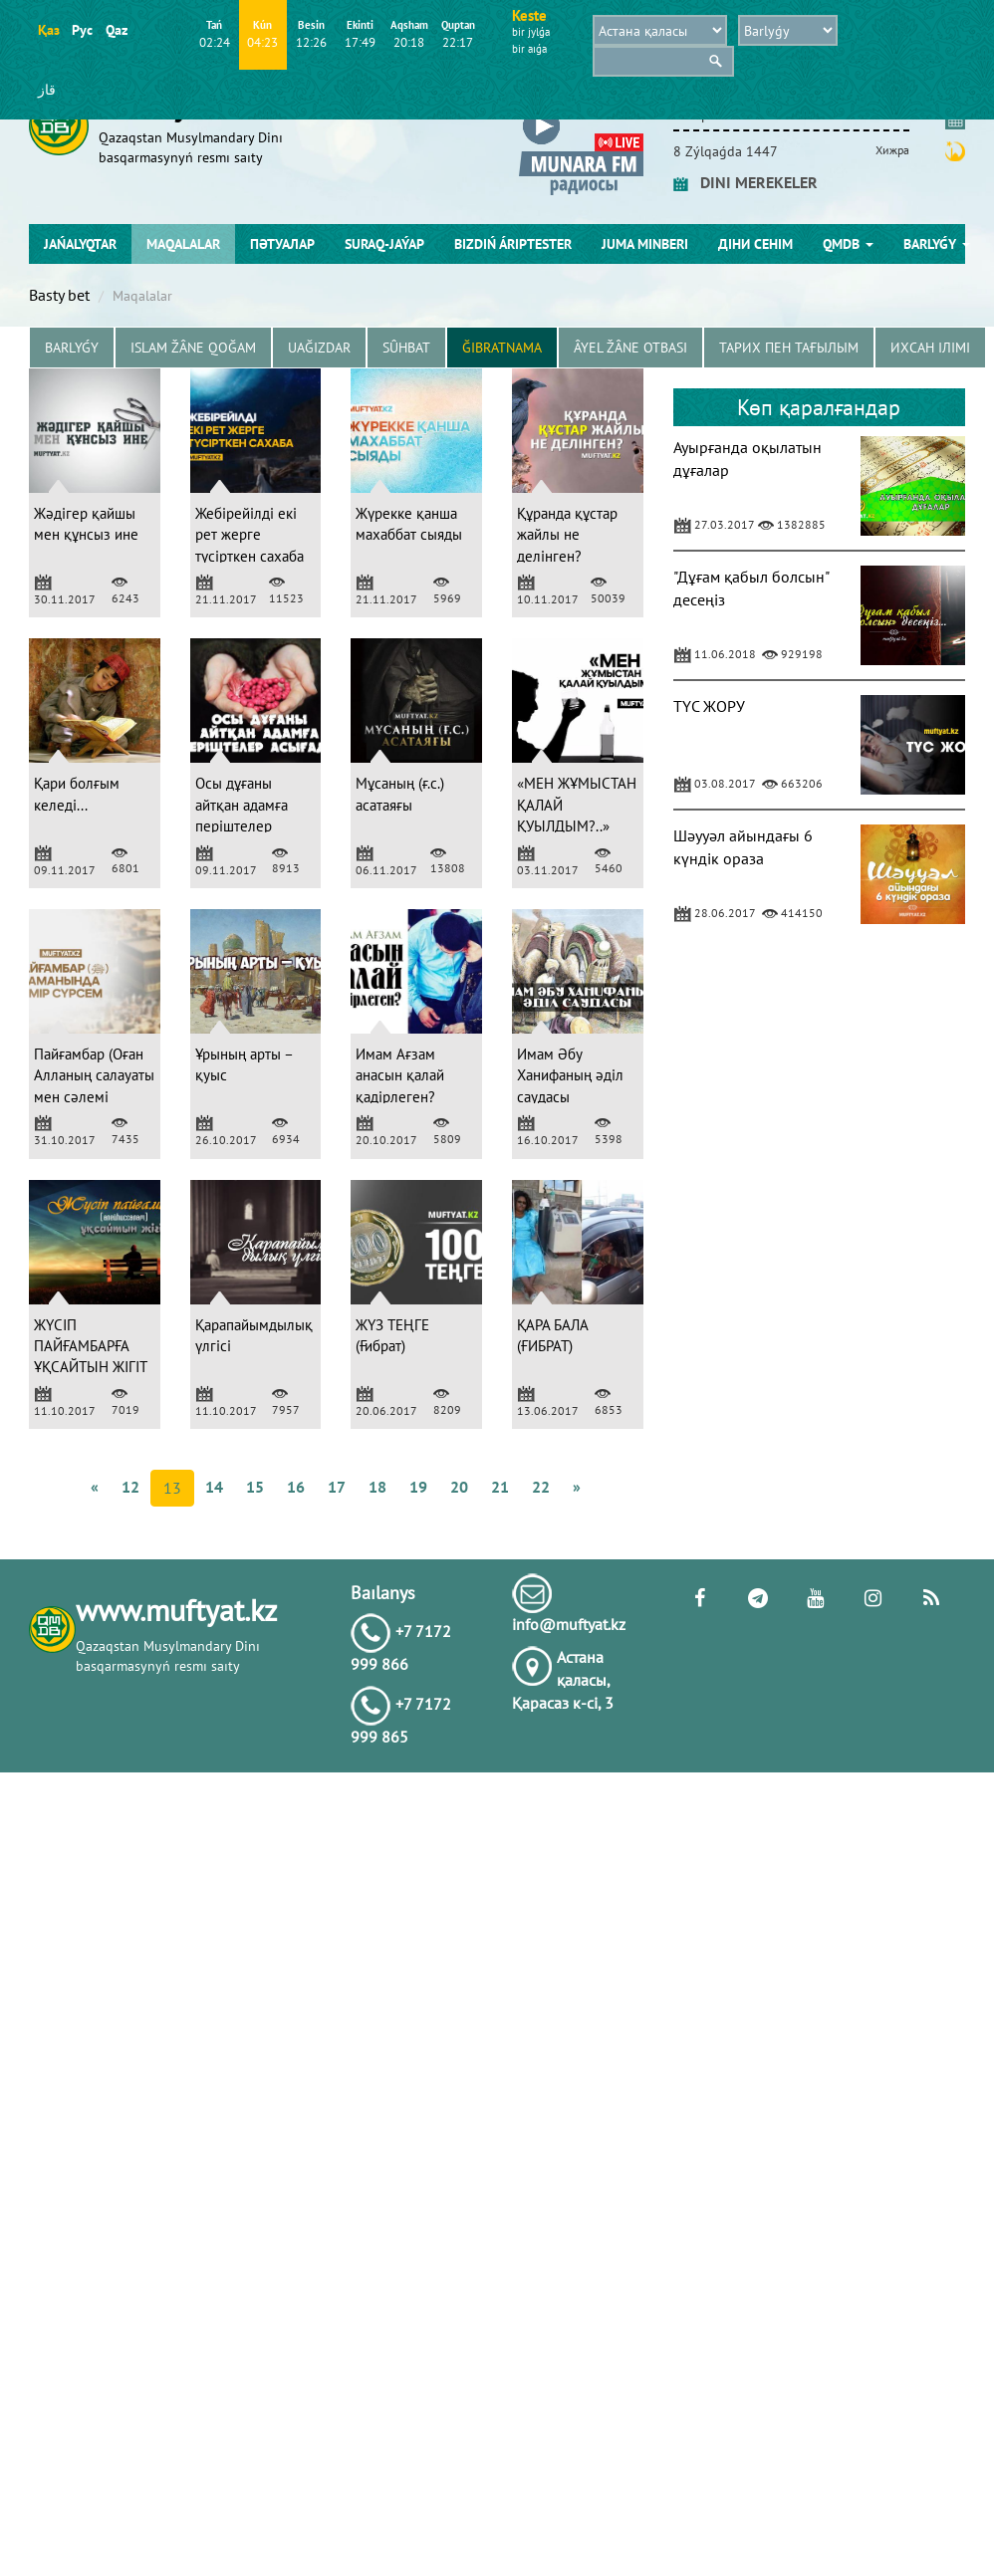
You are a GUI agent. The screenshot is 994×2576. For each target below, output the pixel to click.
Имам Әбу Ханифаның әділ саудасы (570, 1075)
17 (337, 1487)
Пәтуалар (282, 244)
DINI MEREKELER (745, 182)
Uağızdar (319, 347)
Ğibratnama (502, 347)
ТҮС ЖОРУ (709, 706)
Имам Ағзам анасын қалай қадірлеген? (400, 1075)
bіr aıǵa (529, 49)
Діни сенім (755, 244)
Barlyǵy (936, 244)
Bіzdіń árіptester (513, 244)
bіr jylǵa (531, 32)
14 (214, 1487)
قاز (47, 90)
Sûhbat (406, 347)
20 (459, 1487)
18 (377, 1487)
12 (130, 1487)
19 (418, 1487)
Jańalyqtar (80, 244)
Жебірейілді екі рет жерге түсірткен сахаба (249, 535)
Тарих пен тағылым (789, 347)
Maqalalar (183, 244)
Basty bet (59, 295)
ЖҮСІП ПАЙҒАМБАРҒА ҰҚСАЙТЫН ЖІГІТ (90, 1346)
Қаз (48, 30)
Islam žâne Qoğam (193, 347)
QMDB (848, 244)
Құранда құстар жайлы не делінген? (567, 535)
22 (541, 1487)
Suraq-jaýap (384, 244)
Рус (82, 30)
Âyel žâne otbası (630, 347)
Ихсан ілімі (930, 347)
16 (296, 1487)
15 (255, 1487)
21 (500, 1487)
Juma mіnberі (645, 244)
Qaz (116, 30)
